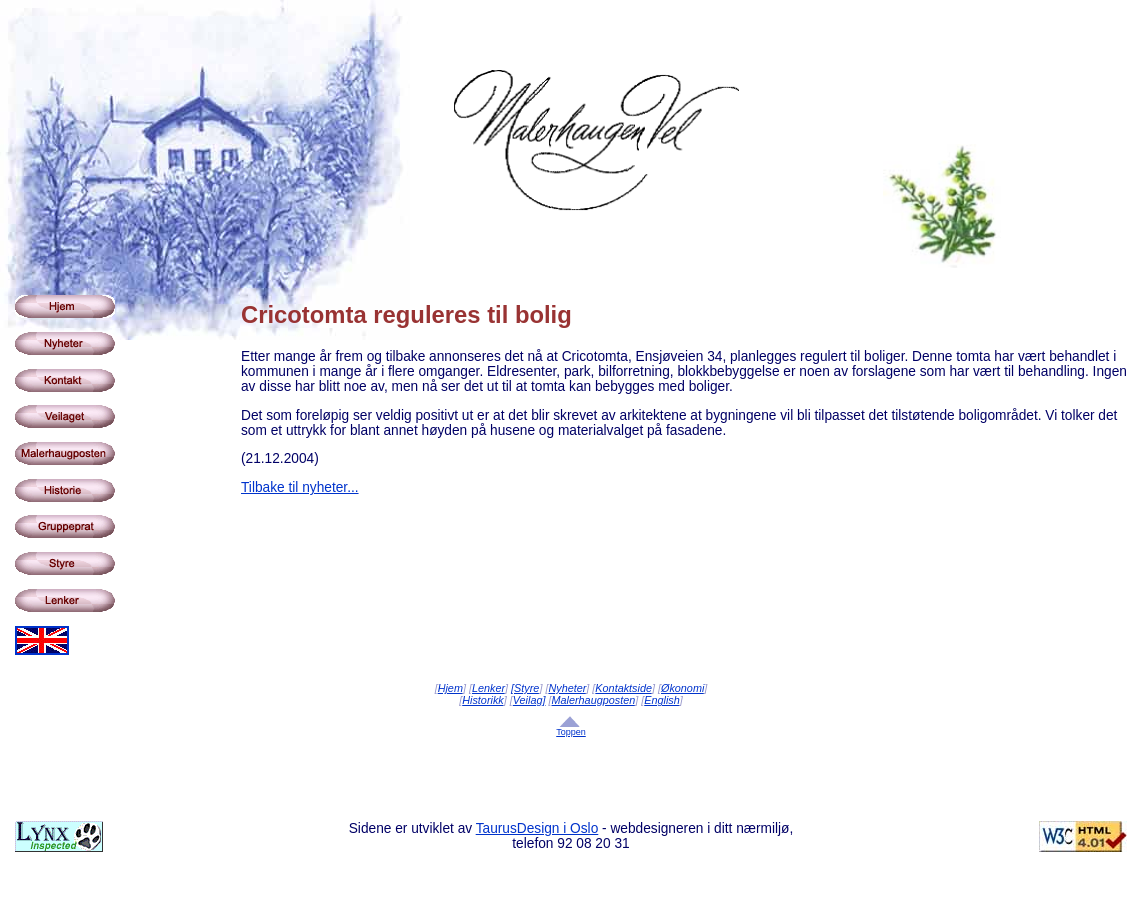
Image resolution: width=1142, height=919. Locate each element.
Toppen (571, 732)
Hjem (450, 688)
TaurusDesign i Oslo (537, 828)
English (662, 700)
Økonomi (682, 688)
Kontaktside (623, 688)
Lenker (488, 688)
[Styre (525, 688)
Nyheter (567, 688)
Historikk (483, 700)
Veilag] (529, 700)
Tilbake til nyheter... (300, 487)
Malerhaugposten (594, 700)
